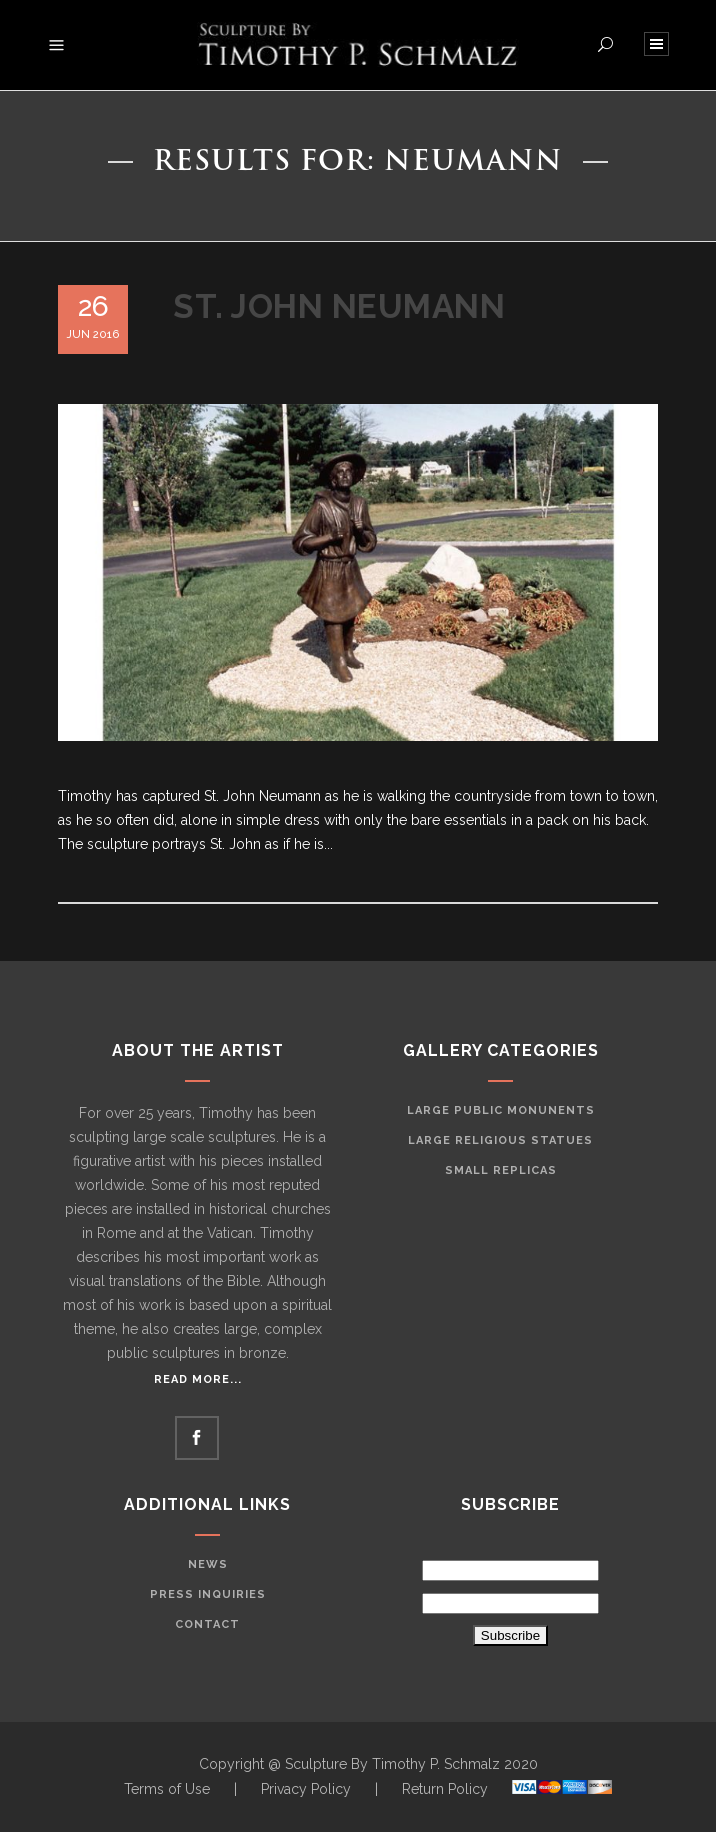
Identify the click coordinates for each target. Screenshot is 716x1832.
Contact (207, 1624)
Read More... (198, 1379)
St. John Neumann (339, 306)
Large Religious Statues (500, 1140)
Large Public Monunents (501, 1110)
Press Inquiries (208, 1594)
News (208, 1564)
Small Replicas (501, 1170)
